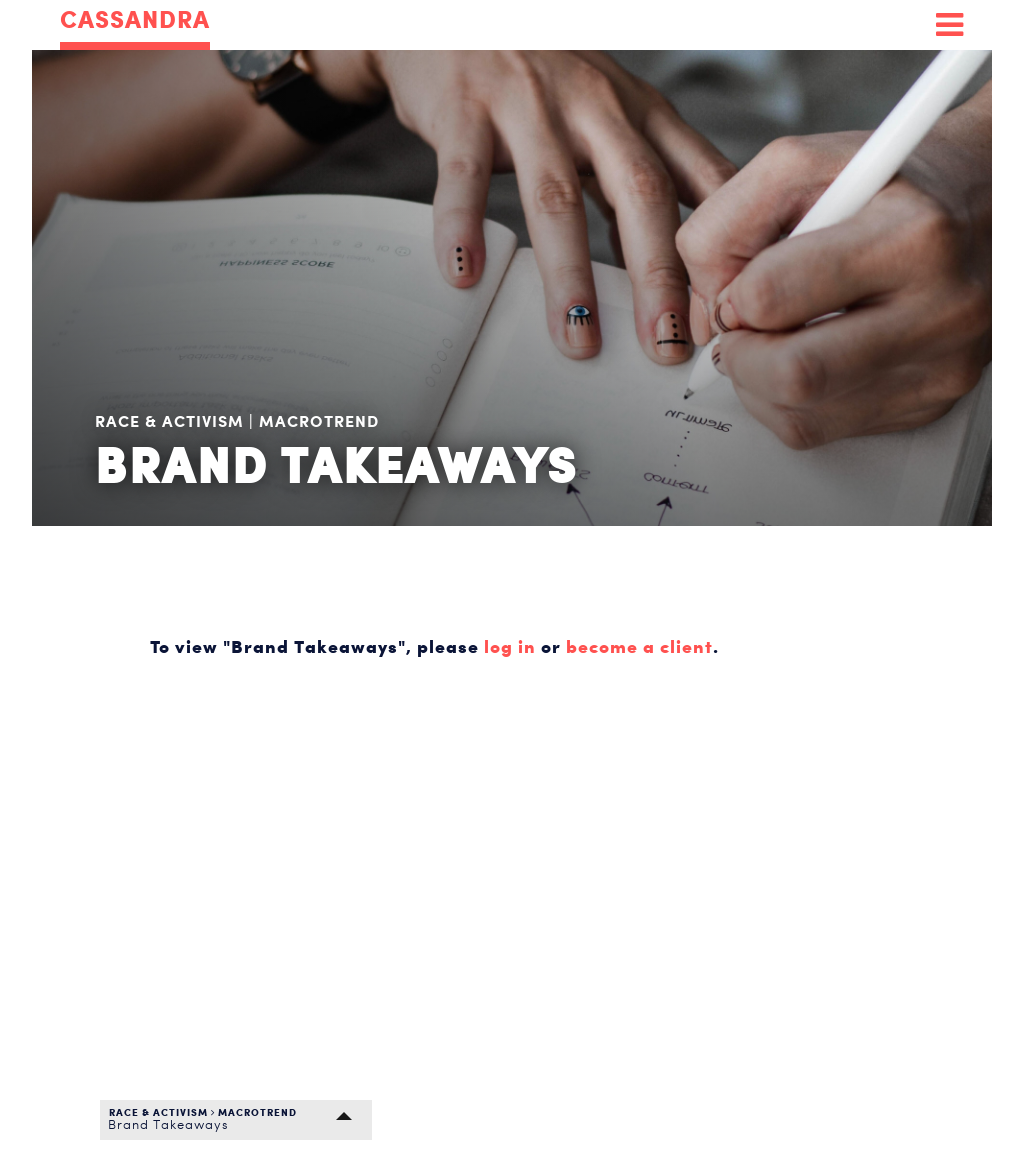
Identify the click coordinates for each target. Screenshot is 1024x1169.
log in (510, 646)
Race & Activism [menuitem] (172, 421)
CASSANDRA (135, 20)
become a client (639, 646)
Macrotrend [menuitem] (319, 421)
